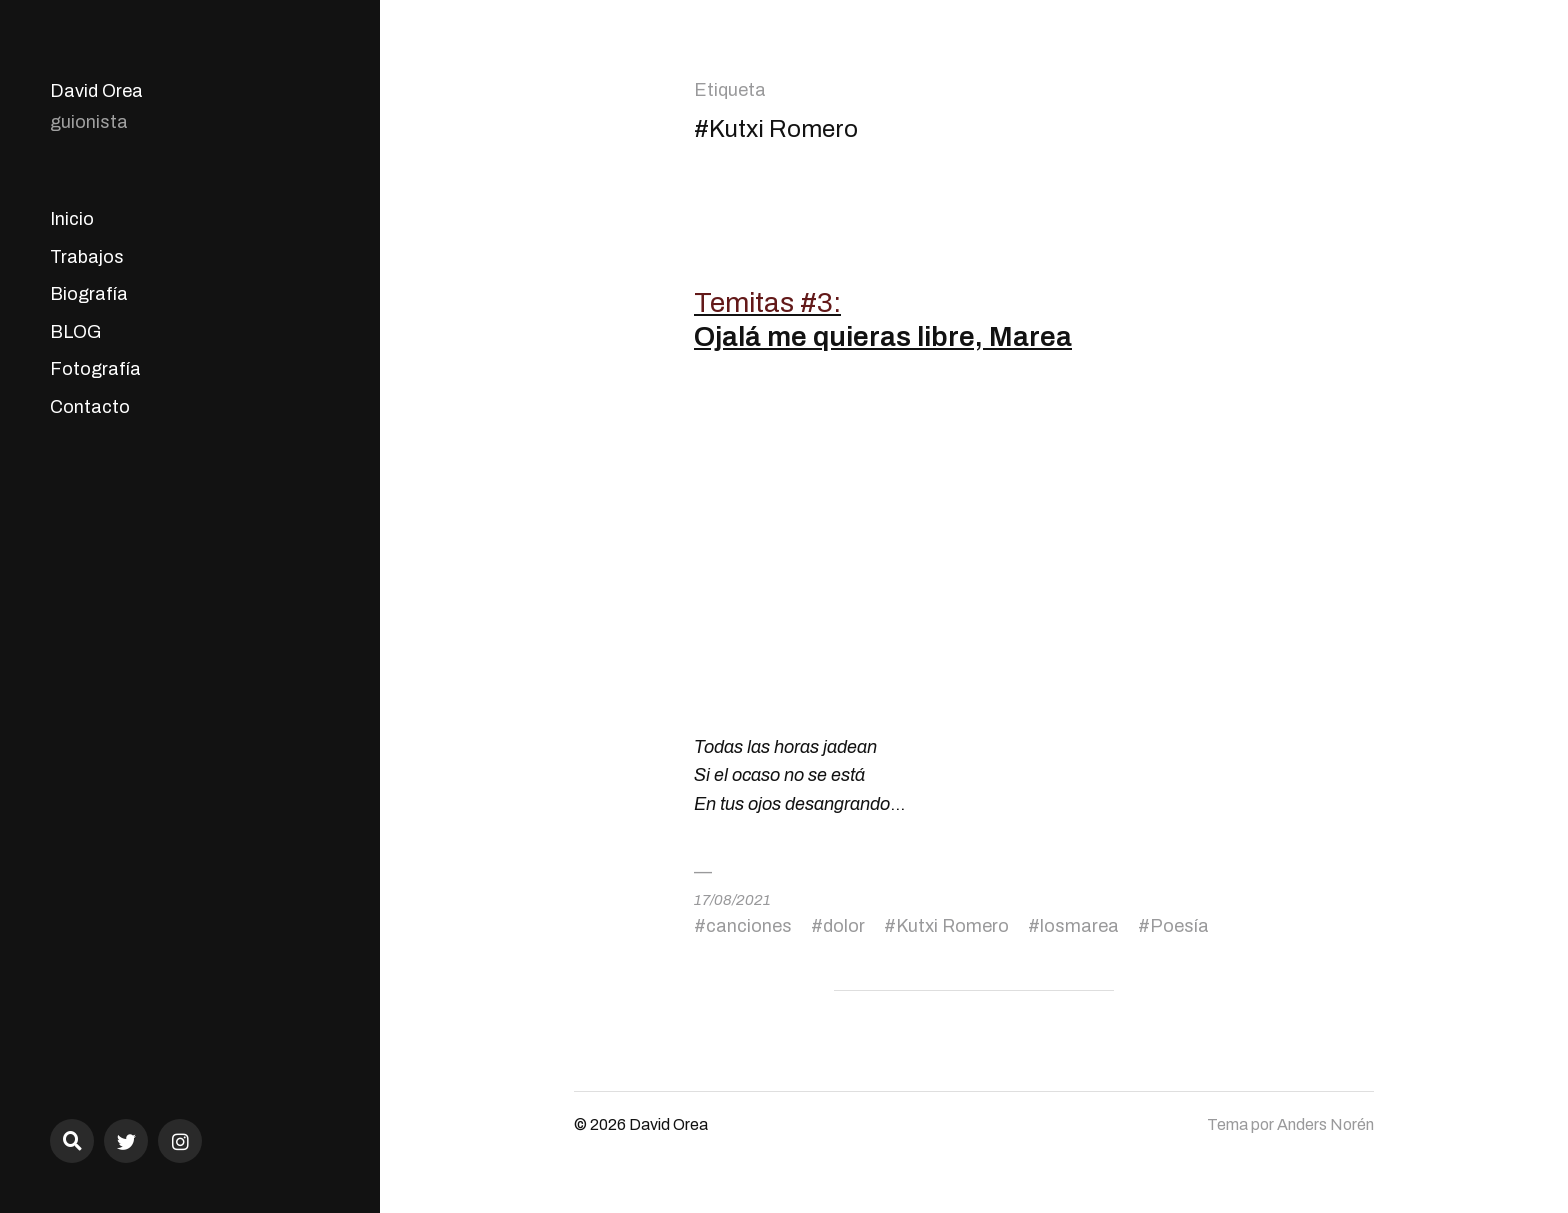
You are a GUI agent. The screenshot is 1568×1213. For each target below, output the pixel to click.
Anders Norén (1325, 1124)
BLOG (75, 332)
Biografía (89, 294)
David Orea (96, 91)
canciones (749, 926)
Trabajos (87, 257)
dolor (844, 926)
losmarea (1079, 926)
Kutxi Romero (952, 926)
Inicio (72, 219)
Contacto (90, 407)
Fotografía (95, 369)
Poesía (1179, 926)
